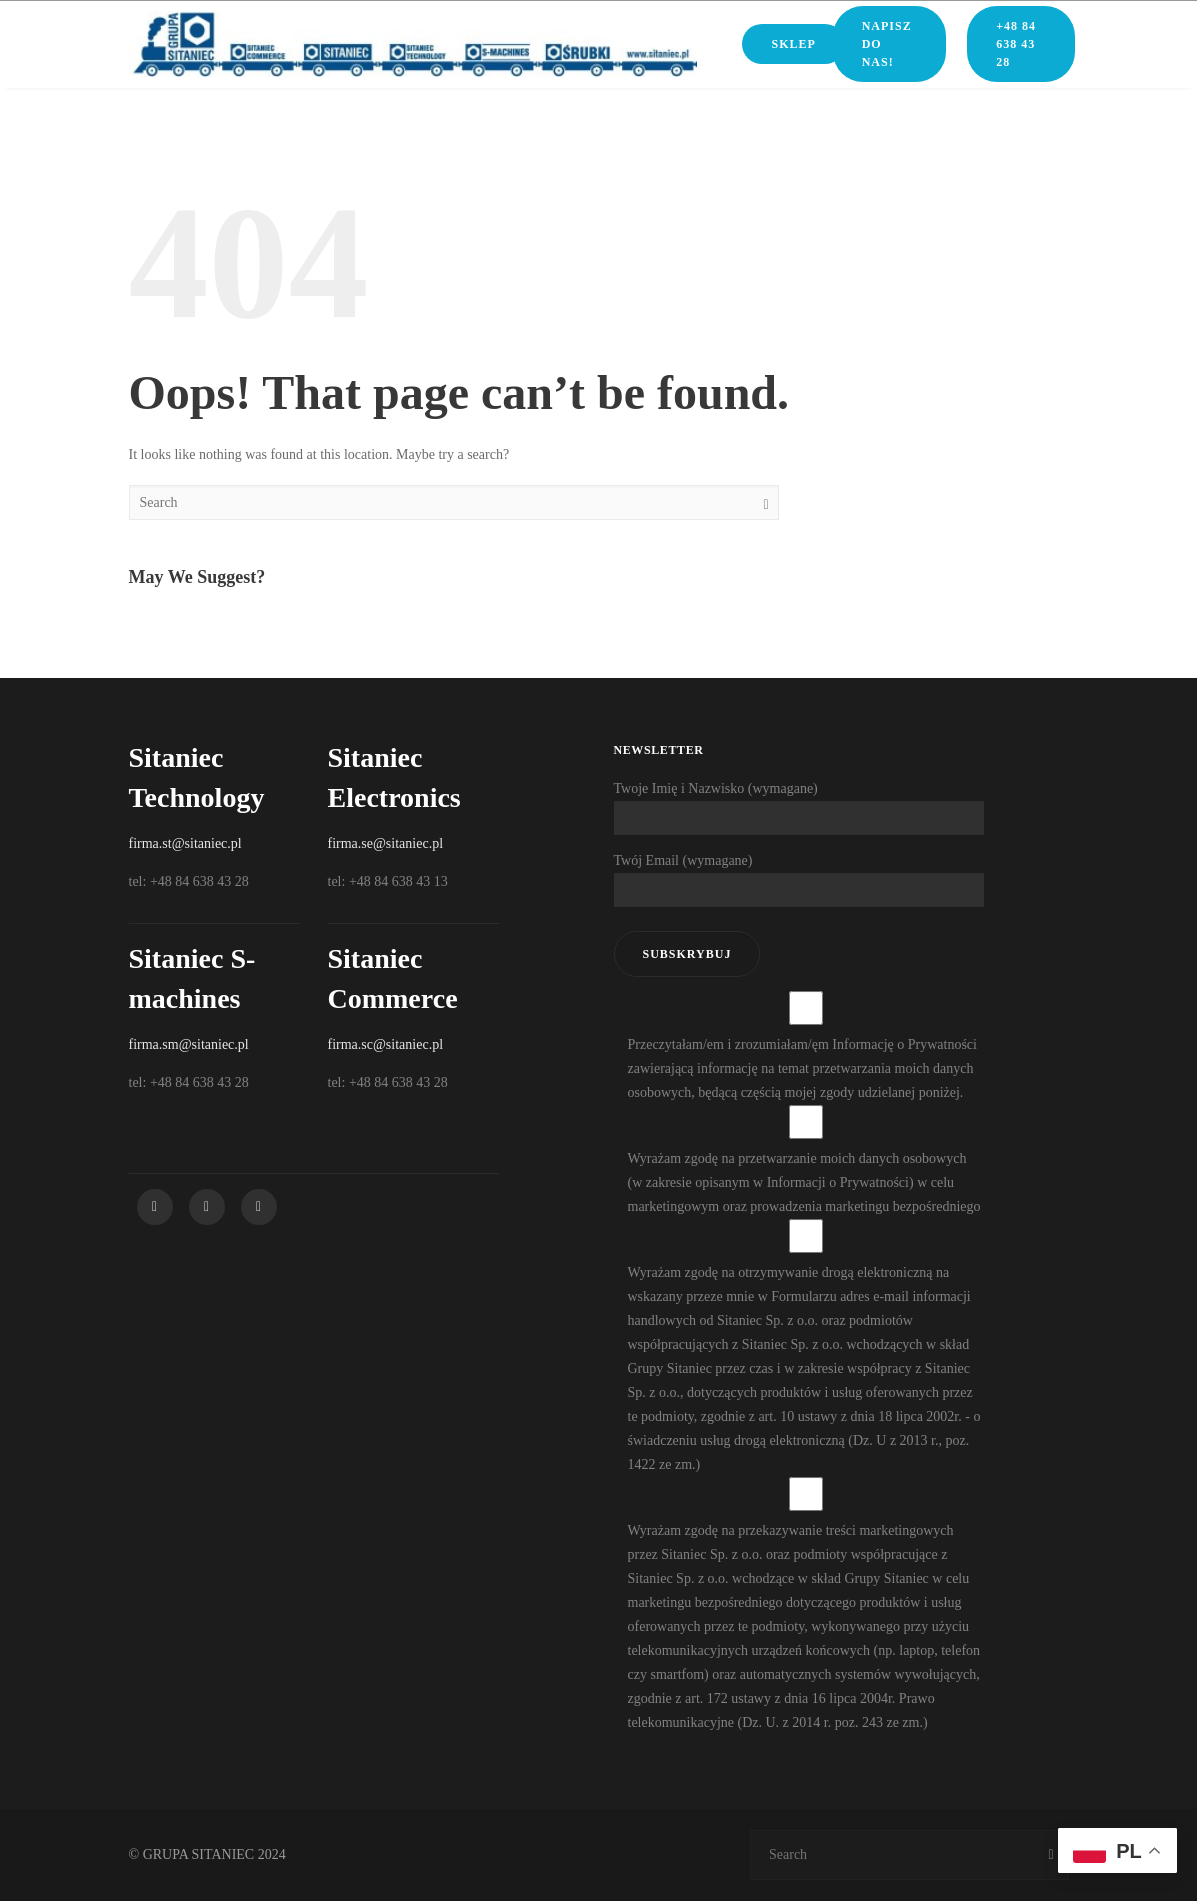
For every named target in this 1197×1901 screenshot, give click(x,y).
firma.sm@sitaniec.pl (189, 1044)
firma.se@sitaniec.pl (386, 843)
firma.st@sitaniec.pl (185, 843)
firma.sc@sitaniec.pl (386, 1044)
